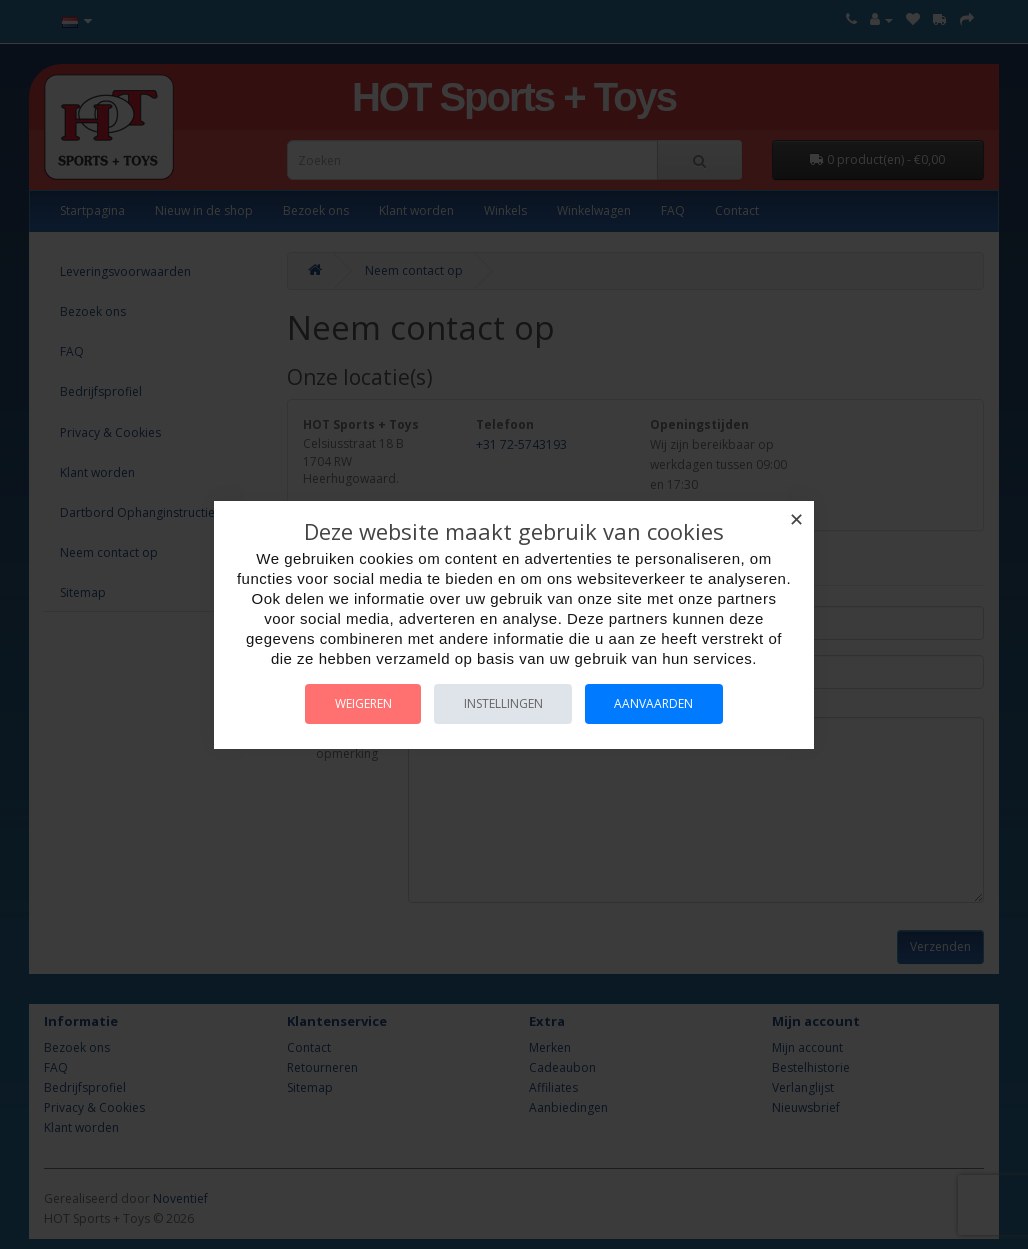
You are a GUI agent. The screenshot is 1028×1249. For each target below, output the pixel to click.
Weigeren (362, 703)
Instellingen (503, 703)
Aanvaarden (655, 703)
